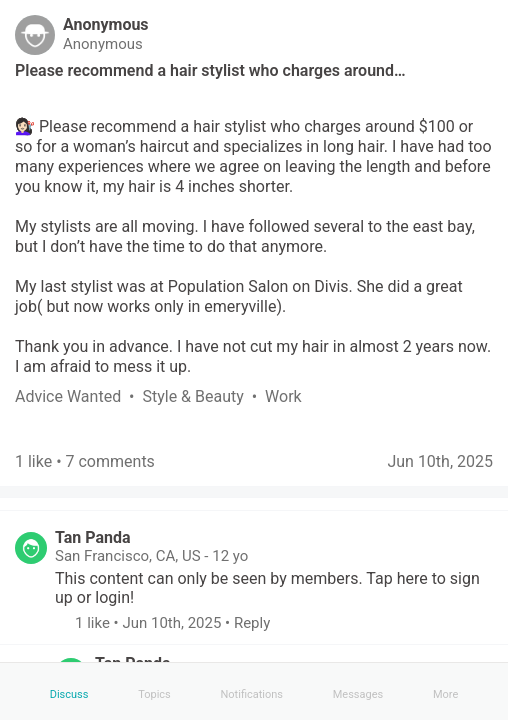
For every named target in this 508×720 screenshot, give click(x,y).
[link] (78, 396)
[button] (65, 623)
